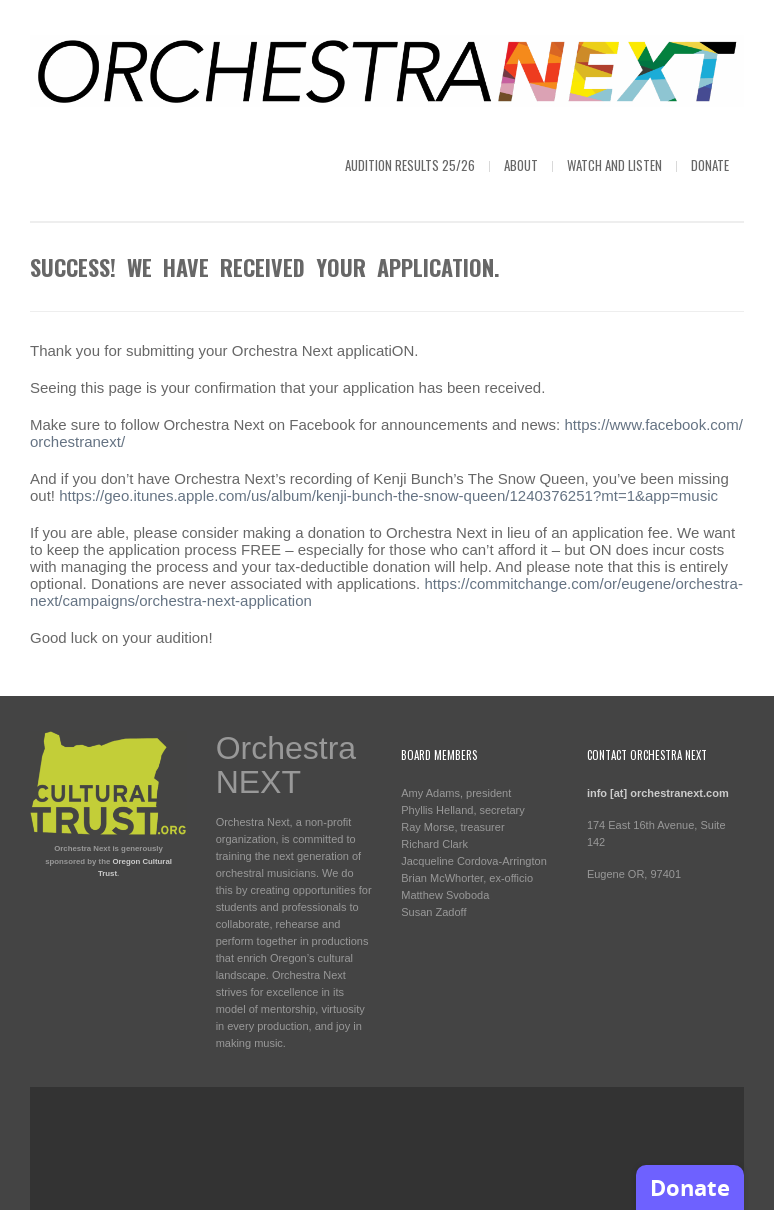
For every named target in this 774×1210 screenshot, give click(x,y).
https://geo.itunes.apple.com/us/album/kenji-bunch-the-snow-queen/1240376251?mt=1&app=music (388, 495)
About (521, 165)
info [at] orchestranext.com (658, 793)
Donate (710, 165)
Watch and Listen (614, 165)
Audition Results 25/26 (410, 165)
